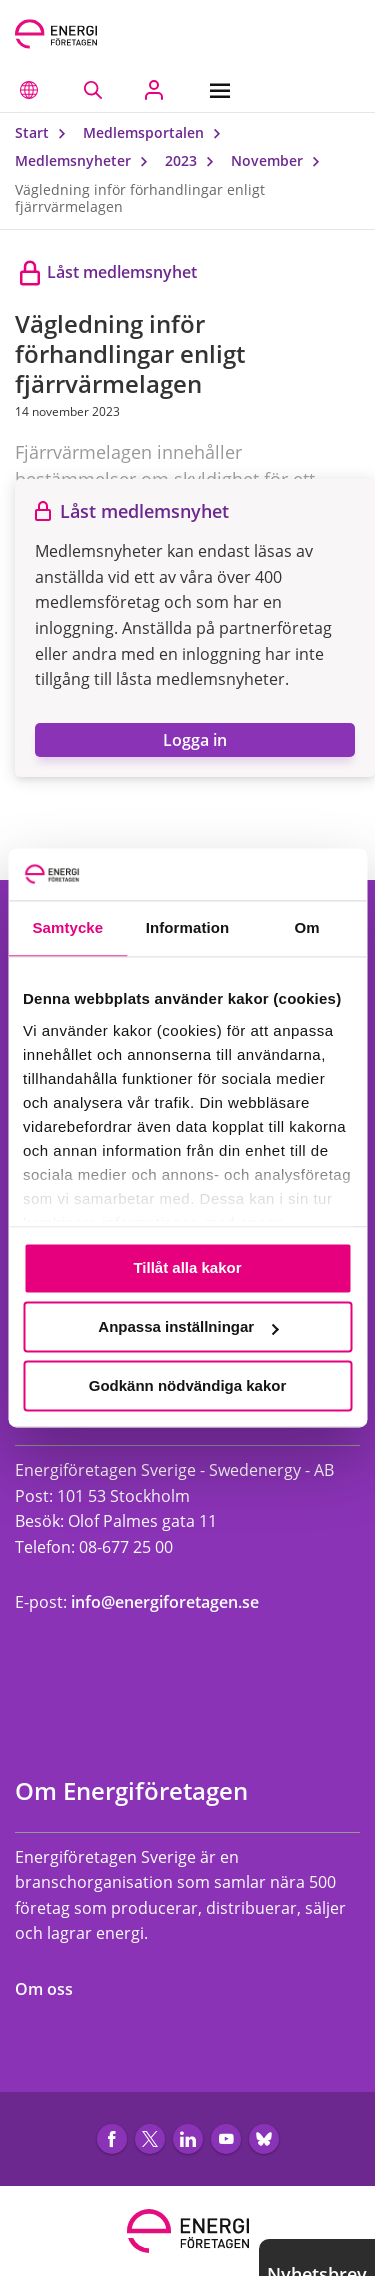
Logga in (195, 740)
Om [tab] (307, 928)
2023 (194, 160)
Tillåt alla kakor (187, 1268)
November (280, 160)
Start (45, 132)
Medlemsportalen (156, 132)
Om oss (53, 1989)
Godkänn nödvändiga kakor (188, 1385)
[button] (29, 90)
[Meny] (224, 90)
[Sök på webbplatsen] (92, 90)
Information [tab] (188, 928)
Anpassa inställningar (188, 1327)
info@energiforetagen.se (165, 1602)
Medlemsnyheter (86, 160)
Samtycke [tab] (67, 928)
